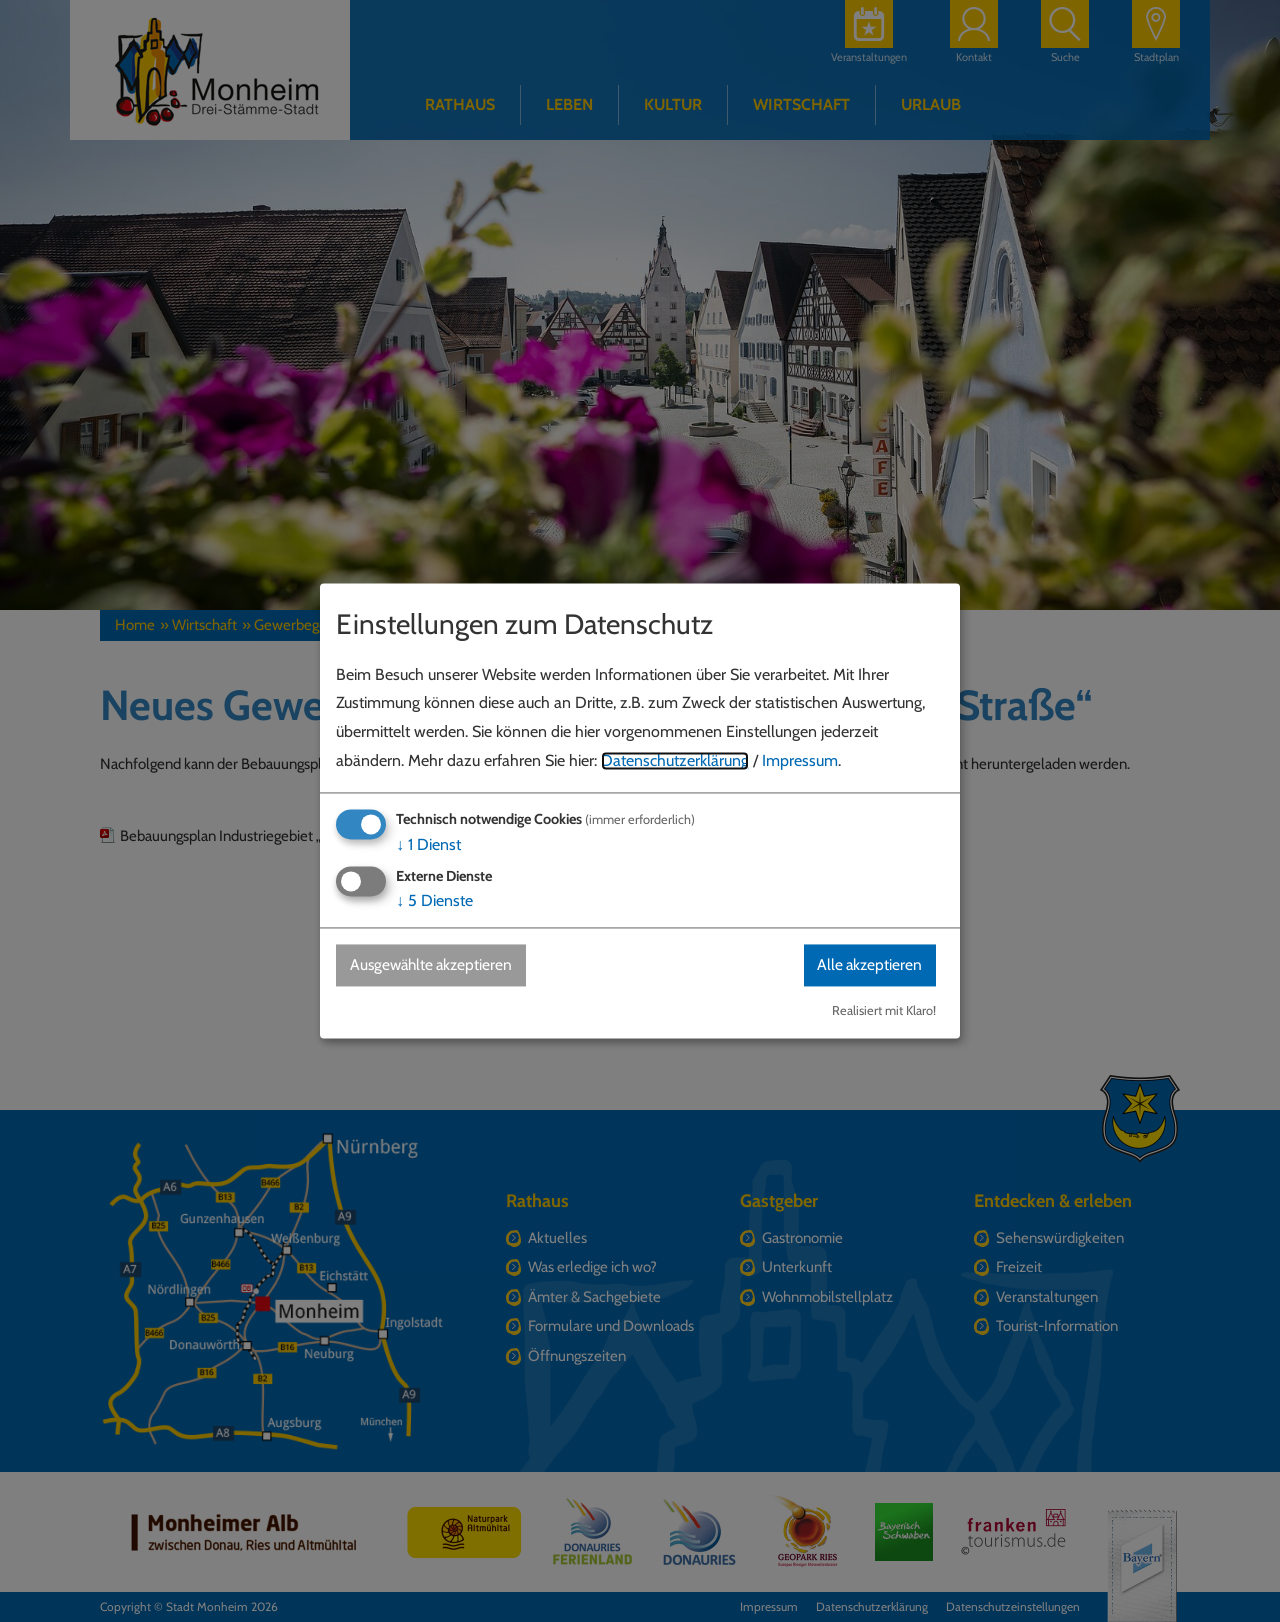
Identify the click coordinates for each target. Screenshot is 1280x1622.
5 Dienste (434, 900)
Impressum (800, 760)
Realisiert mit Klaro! (884, 1011)
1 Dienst (428, 844)
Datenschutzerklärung (675, 760)
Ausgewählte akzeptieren (435, 964)
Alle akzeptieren (867, 964)
